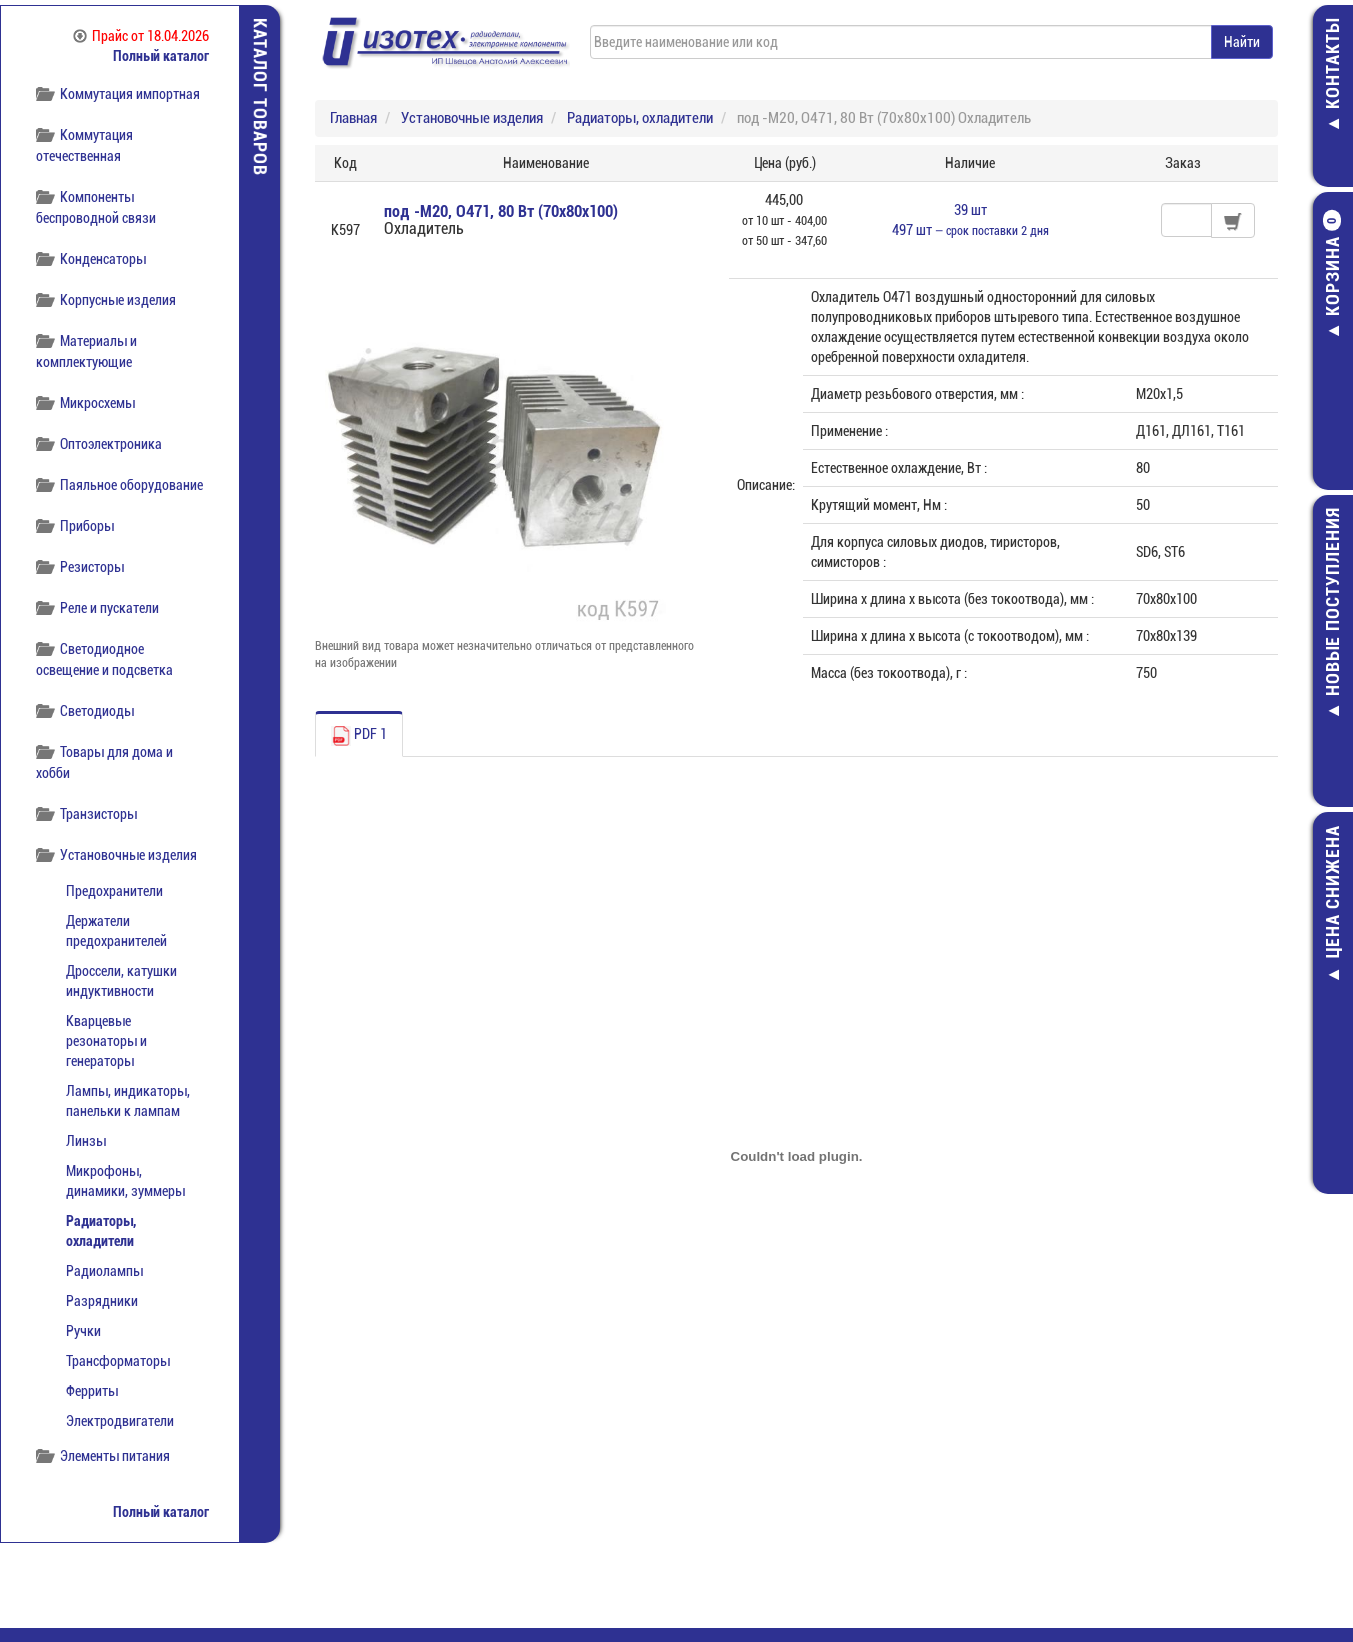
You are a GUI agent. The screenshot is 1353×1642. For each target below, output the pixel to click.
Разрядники (102, 1301)
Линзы (86, 1141)
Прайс (141, 36)
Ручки (83, 1331)
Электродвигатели (120, 1421)
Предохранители (114, 891)
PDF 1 (359, 736)
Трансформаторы (118, 1361)
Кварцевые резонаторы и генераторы (106, 1041)
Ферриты (92, 1391)
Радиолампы (104, 1271)
